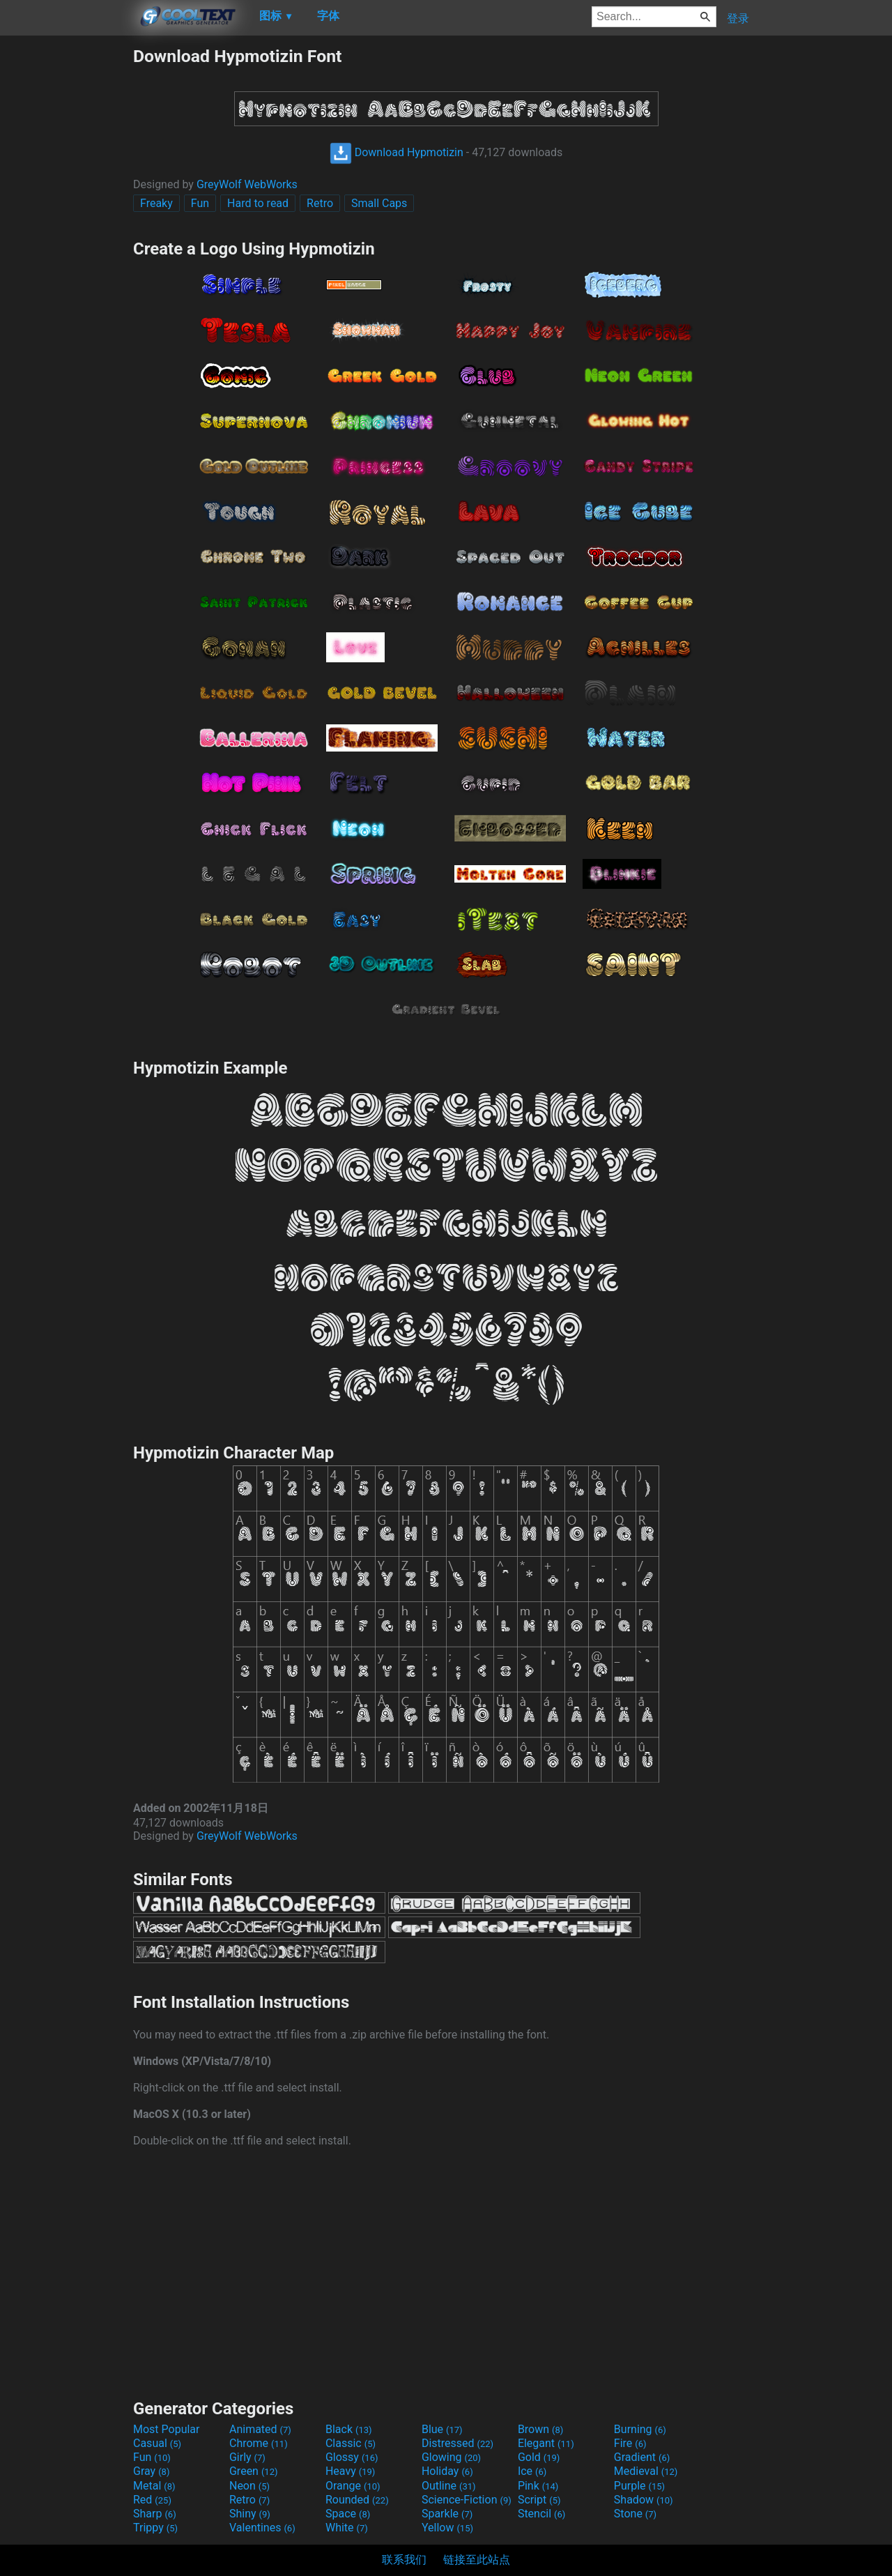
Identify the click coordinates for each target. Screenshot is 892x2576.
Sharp (154, 2513)
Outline (449, 2485)
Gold (539, 2457)
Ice (532, 2471)
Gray (151, 2471)
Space (347, 2513)
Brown (540, 2429)
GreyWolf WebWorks (247, 184)
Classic (350, 2443)
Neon (249, 2485)
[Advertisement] (66, 255)
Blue (442, 2429)
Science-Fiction (467, 2499)
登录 (738, 18)
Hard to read (258, 203)
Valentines (262, 2527)
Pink (538, 2485)
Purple (639, 2485)
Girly (247, 2457)
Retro (320, 203)
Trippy (155, 2527)
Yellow (447, 2527)
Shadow (643, 2499)
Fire (630, 2443)
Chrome (258, 2443)
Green (253, 2471)
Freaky (156, 203)
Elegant (546, 2443)
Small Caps (379, 203)
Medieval (646, 2471)
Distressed (457, 2443)
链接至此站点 (476, 2559)
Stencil (541, 2513)
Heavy (350, 2471)
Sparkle (447, 2513)
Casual (157, 2443)
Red (152, 2499)
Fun (200, 203)
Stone (635, 2513)
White (346, 2527)
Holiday (447, 2471)
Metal (154, 2485)
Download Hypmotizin (396, 152)
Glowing (451, 2457)
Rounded (357, 2499)
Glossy (351, 2457)
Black (348, 2429)
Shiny (249, 2513)
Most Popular (166, 2429)
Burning (640, 2429)
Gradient (642, 2457)
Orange (352, 2485)
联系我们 (404, 2559)
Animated (260, 2429)
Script (539, 2499)
